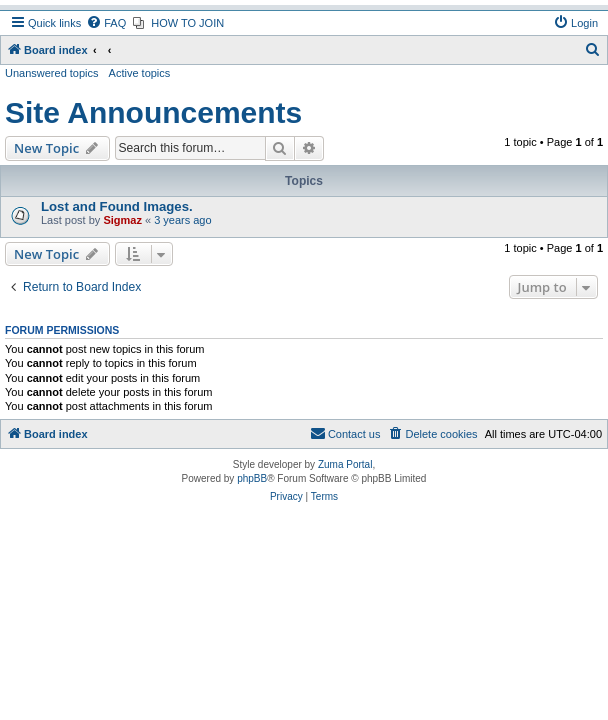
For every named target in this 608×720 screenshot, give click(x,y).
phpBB (252, 478)
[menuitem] (106, 23)
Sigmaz (122, 220)
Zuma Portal (345, 464)
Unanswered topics (52, 73)
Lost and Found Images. (117, 206)
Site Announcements (153, 112)
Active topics (140, 73)
